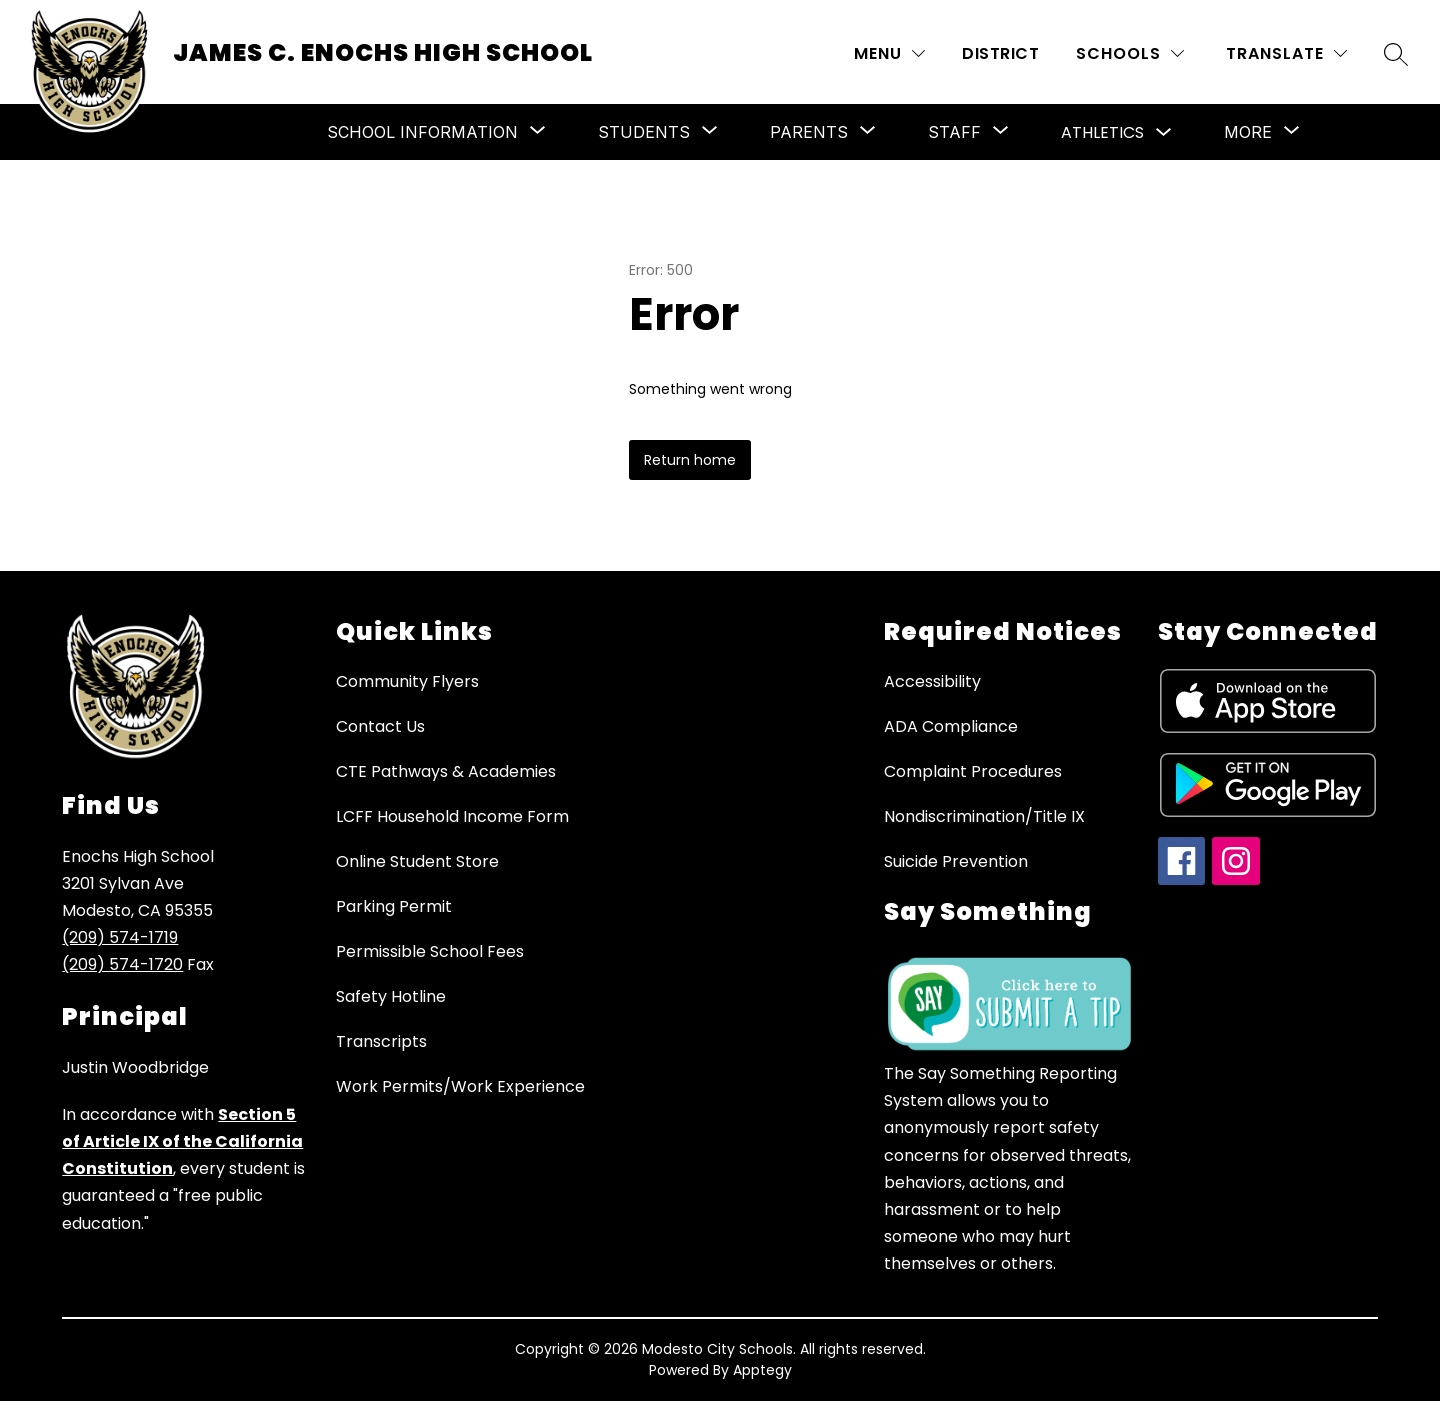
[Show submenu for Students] (644, 132)
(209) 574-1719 (120, 937)
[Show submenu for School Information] (422, 132)
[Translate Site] (1286, 53)
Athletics (1102, 132)
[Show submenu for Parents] (809, 132)
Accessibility (932, 681)
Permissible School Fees (430, 951)
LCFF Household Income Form (452, 816)
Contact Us (380, 726)
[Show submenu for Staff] (954, 132)
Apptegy (762, 1370)
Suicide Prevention (956, 861)
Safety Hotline (391, 996)
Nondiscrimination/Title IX (984, 816)
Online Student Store (417, 861)
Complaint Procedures (973, 771)
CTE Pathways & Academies (446, 771)
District (1000, 53)
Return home (690, 460)
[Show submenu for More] (1248, 132)
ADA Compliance (951, 726)
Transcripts (381, 1041)
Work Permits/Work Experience (460, 1086)
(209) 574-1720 (122, 964)
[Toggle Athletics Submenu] (1164, 132)
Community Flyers (407, 681)
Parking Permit (394, 906)
